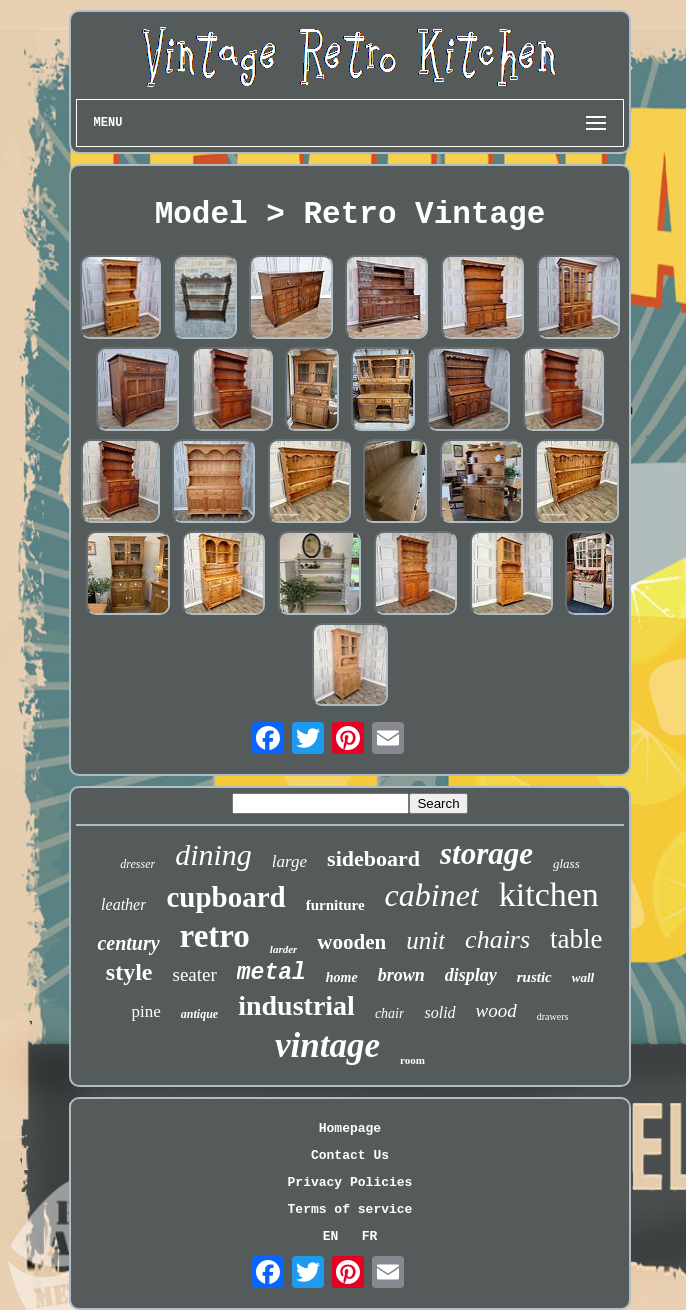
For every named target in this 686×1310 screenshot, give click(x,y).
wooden (351, 942)
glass (566, 863)
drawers (553, 1016)
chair (390, 1013)
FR (370, 1236)
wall (583, 977)
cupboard (225, 897)
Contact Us (350, 1155)
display (471, 975)
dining (213, 854)
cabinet (432, 895)
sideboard (373, 858)
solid (439, 1012)
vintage (327, 1045)
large (289, 861)
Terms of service (350, 1209)
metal (271, 973)
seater (194, 974)
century (128, 943)
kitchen (549, 894)
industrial (296, 1005)
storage (486, 853)
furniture (335, 905)
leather (123, 904)
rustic (534, 977)
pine (146, 1011)
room (412, 1060)
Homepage (350, 1128)
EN (331, 1236)
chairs (497, 939)
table (576, 939)
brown (401, 975)
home (342, 977)
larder (284, 949)
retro (215, 936)
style (129, 972)
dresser (137, 864)
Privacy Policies (350, 1182)
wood (496, 1010)
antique (199, 1014)
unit (425, 940)
